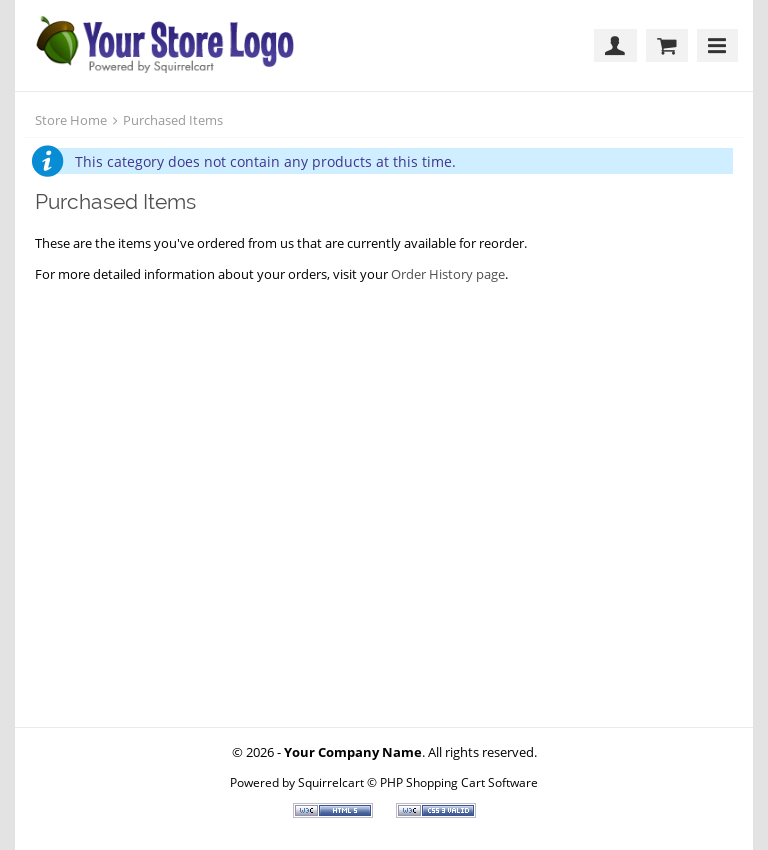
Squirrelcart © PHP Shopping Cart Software (418, 782)
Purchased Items (173, 120)
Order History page (448, 274)
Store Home (71, 120)
